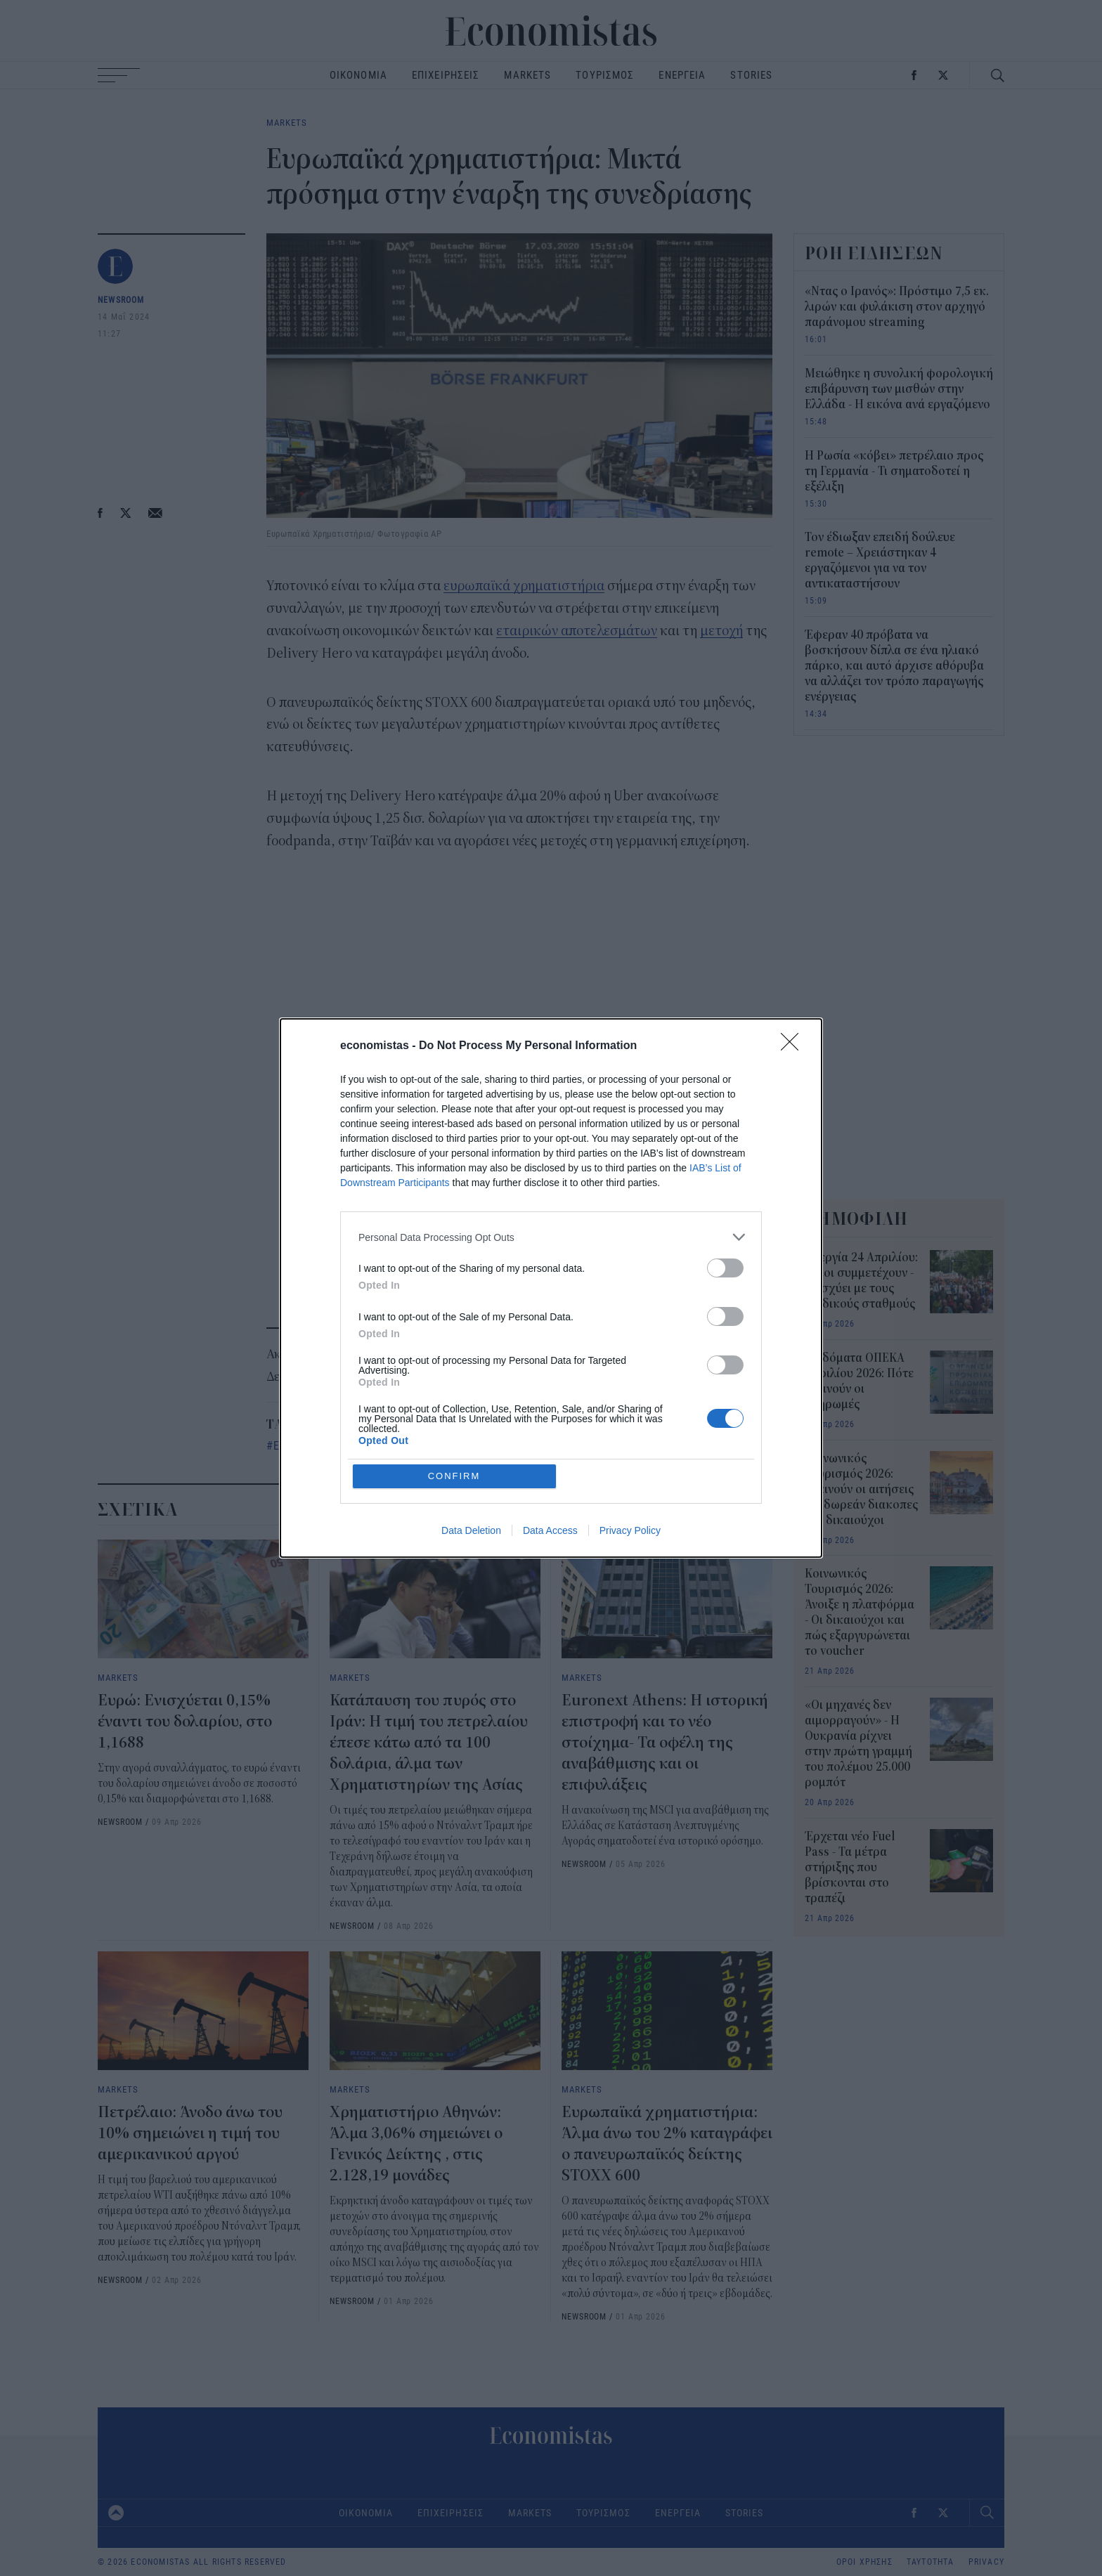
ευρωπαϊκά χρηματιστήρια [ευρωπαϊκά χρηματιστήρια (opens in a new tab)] (523, 586)
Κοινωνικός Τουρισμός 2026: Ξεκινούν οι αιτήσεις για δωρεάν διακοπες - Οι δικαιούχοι (861, 1490)
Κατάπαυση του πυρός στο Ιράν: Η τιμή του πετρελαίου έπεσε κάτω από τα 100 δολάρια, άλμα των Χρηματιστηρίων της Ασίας (429, 1742)
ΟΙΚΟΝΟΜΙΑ (358, 75)
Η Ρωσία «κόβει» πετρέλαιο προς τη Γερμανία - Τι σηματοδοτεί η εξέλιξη (894, 471)
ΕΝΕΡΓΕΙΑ (682, 75)
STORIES (751, 75)
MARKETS (527, 75)
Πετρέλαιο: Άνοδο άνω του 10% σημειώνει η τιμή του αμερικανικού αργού (190, 2133)
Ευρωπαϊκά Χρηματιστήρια (340, 1445)
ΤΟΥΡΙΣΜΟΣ (605, 75)
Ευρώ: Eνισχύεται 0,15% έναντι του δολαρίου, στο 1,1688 (185, 1721)
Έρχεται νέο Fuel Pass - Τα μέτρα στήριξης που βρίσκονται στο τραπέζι (850, 1868)
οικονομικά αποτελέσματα (623, 1445)
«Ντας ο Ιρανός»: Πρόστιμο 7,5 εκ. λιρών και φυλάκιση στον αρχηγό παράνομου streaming (897, 307)
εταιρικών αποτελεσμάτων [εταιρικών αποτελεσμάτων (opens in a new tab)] (576, 631)
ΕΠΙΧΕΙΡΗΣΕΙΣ (446, 75)
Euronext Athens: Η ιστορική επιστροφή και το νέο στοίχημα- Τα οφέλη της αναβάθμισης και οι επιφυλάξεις (665, 1742)
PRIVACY (986, 2562)
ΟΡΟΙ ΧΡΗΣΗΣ (864, 2562)
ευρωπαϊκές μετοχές (482, 1445)
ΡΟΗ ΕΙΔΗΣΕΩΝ (874, 253)
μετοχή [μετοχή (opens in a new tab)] (721, 631)
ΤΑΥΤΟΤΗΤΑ (930, 2562)
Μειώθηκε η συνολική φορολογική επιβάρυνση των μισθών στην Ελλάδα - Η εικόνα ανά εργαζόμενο (899, 389)
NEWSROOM (121, 299)
